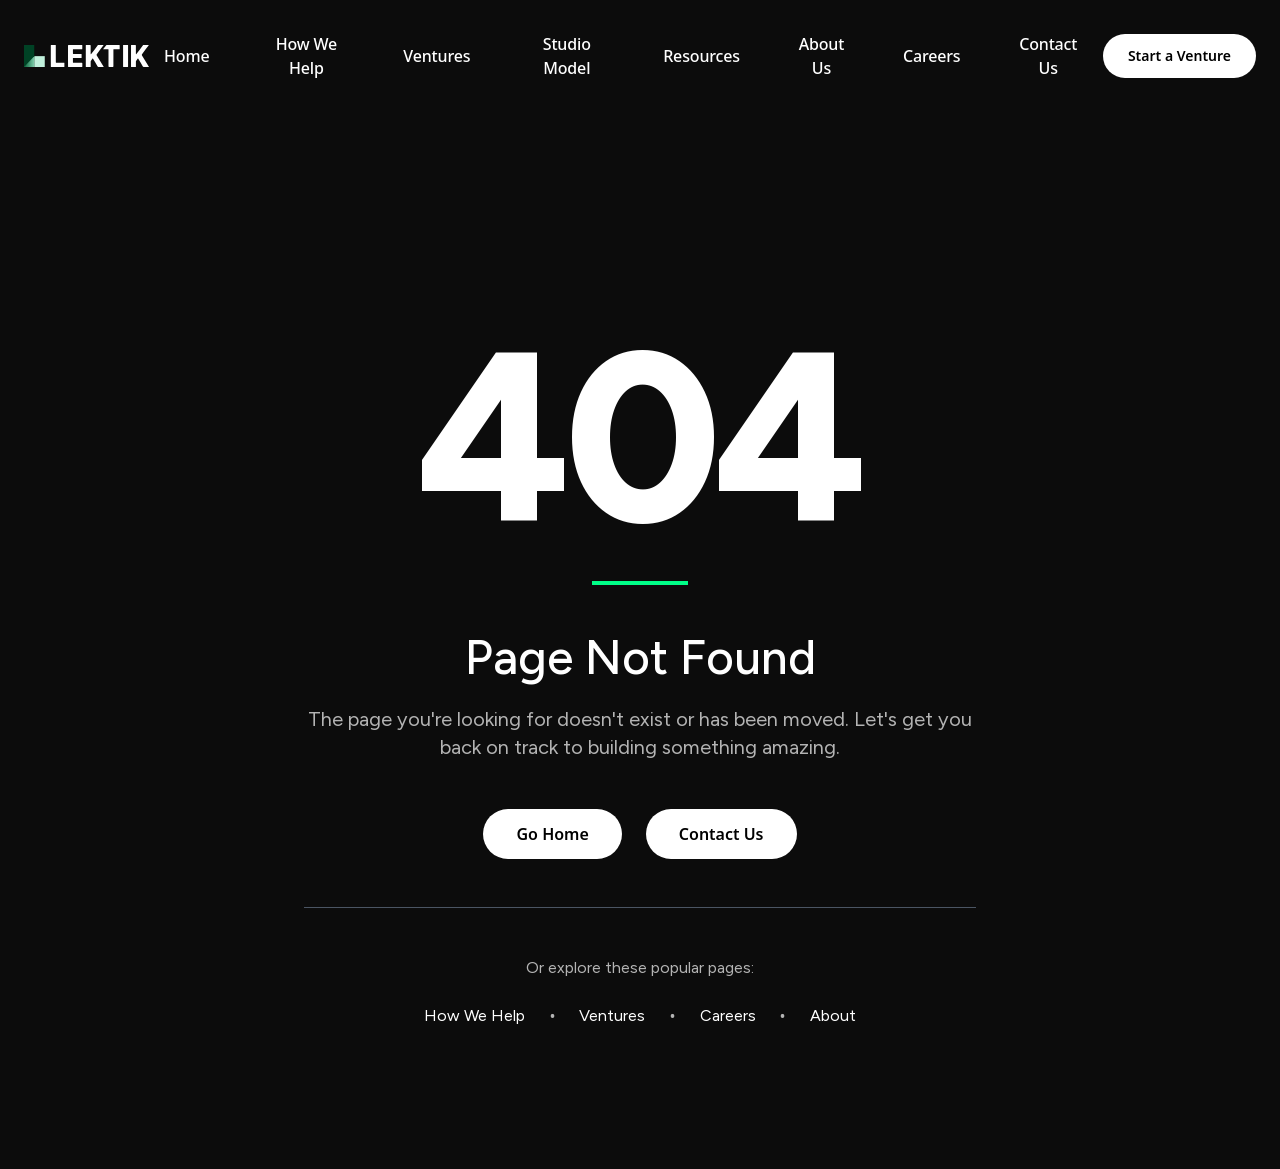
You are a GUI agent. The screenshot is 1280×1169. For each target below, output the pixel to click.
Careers (728, 1015)
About (833, 1015)
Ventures (612, 1015)
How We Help (474, 1015)
